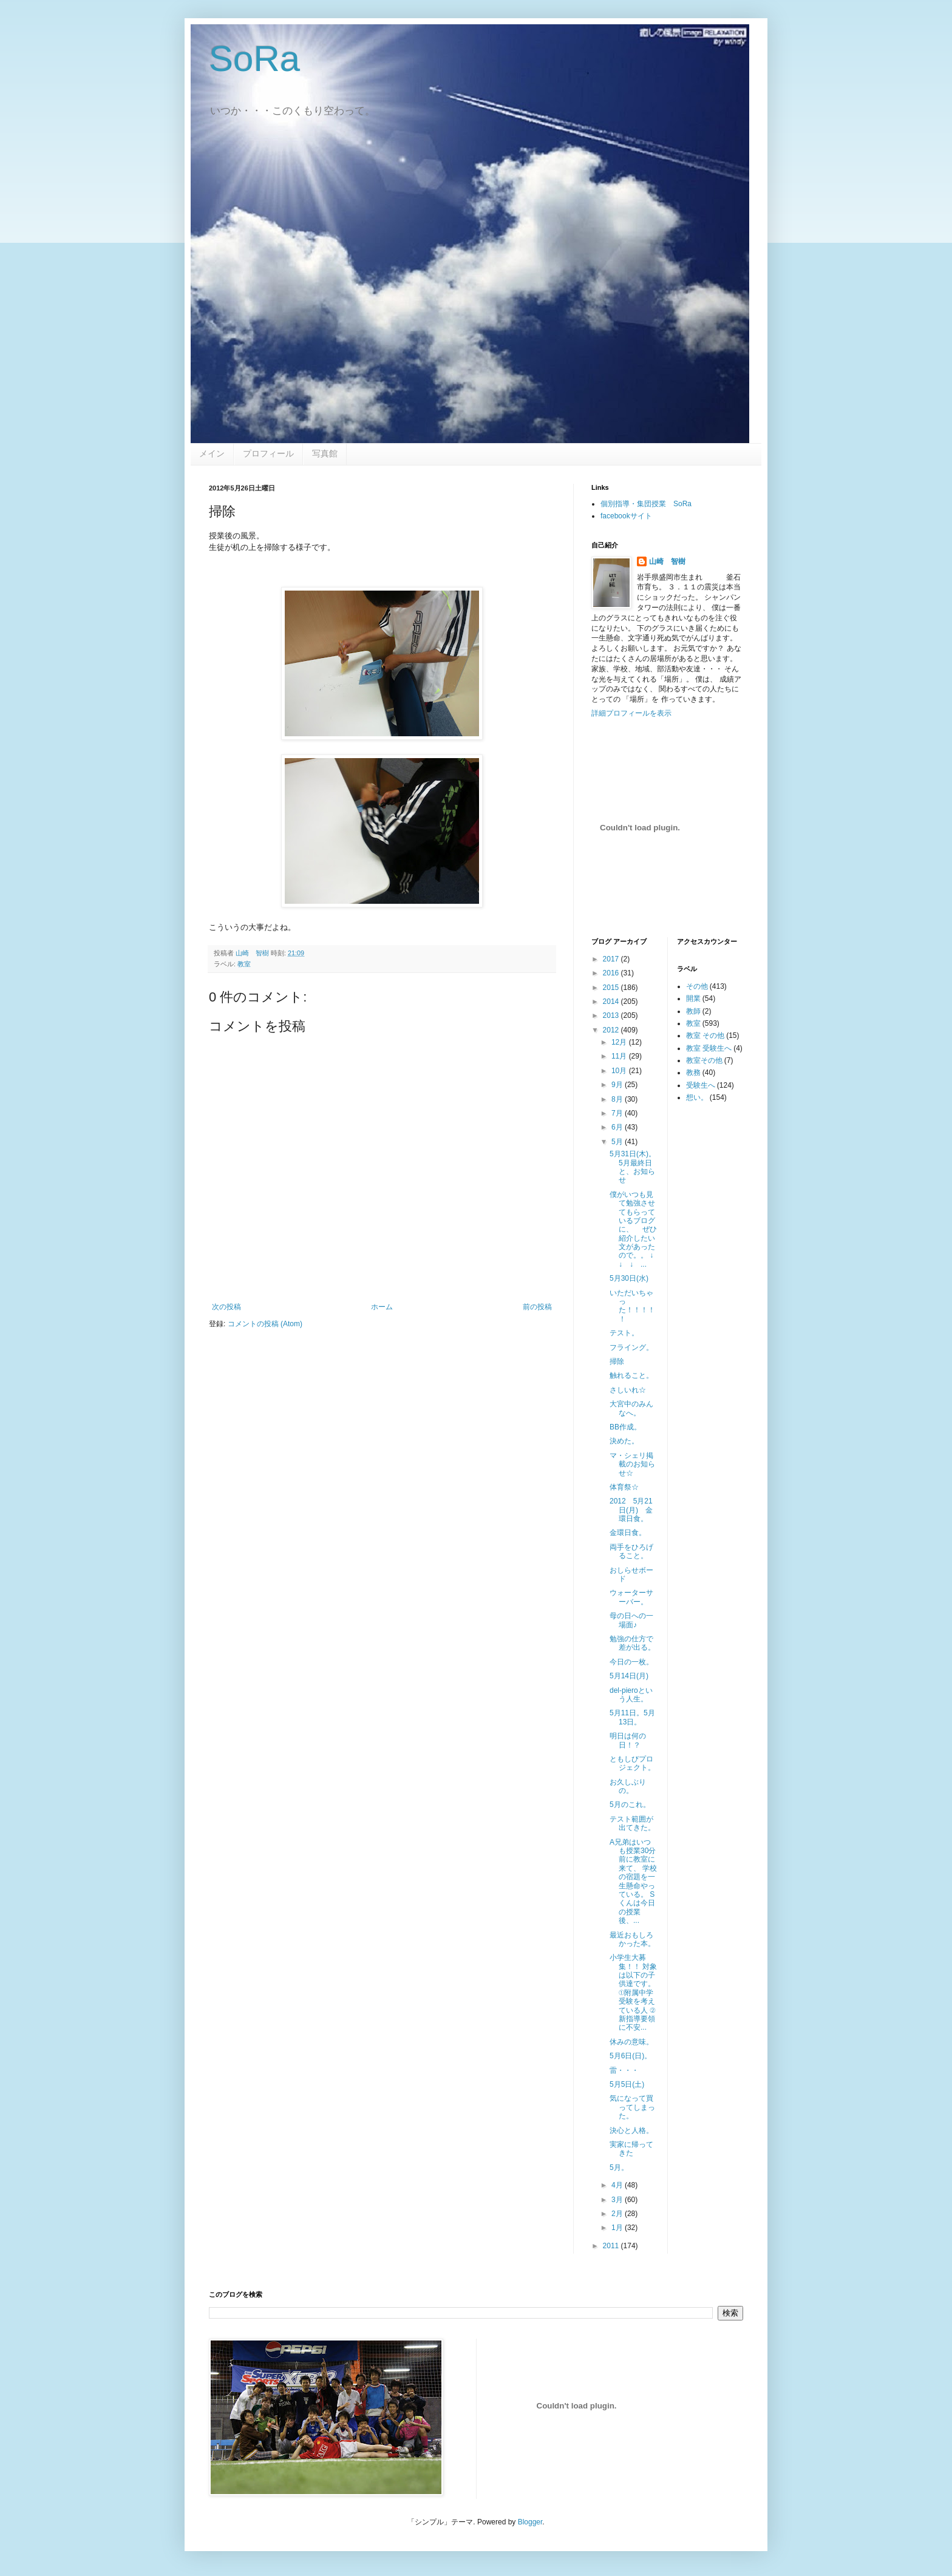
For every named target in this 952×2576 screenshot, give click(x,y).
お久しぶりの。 (628, 1786)
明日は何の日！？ (628, 1740)
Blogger (530, 2522)
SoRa (254, 58)
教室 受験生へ (709, 1048)
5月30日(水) (629, 1278)
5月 (618, 1141)
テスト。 (624, 1333)
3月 (618, 2199)
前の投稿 (537, 1307)
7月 (618, 1113)
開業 (693, 998)
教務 (693, 1072)
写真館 (325, 453)
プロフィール (268, 453)
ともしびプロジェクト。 (632, 1763)
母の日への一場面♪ (631, 1620)
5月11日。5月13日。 (632, 1717)
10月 (620, 1070)
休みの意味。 (631, 2042)
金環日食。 (628, 1532)
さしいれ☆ (628, 1390)
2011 (612, 2246)
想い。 (697, 1097)
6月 (618, 1127)
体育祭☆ (624, 1487)
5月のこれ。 (630, 1804)
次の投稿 (226, 1307)
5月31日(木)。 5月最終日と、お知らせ (636, 1167)
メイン (212, 453)
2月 (618, 2213)
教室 (244, 964)
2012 (612, 1030)
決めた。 (624, 1441)
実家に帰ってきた (631, 2148)
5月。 (619, 2167)
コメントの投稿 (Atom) (265, 1324)
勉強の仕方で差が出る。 (632, 1643)
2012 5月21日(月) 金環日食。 (631, 1510)
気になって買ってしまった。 (632, 2107)
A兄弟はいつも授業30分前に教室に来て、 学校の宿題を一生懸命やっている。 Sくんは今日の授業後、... (633, 1881)
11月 (620, 1056)
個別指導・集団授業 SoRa (646, 504)
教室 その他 (705, 1035)
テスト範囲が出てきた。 (632, 1823)
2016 (612, 973)
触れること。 (631, 1375)
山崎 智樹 (667, 561)
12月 (620, 1042)
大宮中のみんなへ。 (631, 1408)
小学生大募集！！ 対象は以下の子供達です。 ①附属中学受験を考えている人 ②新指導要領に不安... (633, 1992)
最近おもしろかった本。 (632, 1939)
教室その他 (704, 1060)
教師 (693, 1011)
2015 (612, 987)
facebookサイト (626, 516)
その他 (697, 986)
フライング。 (631, 1347)
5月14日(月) (629, 1676)
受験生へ (700, 1085)
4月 (618, 2185)
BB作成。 (625, 1427)
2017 (612, 959)
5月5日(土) (627, 2084)
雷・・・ (624, 2070)
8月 (618, 1099)
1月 (618, 2227)
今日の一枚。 (631, 1662)
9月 (618, 1084)
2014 (612, 1001)
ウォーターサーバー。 (631, 1596)
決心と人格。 (631, 2130)
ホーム (382, 1307)
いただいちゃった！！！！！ (632, 1306)
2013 (612, 1015)
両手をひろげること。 (631, 1551)
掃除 (617, 1361)
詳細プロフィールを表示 (631, 713)
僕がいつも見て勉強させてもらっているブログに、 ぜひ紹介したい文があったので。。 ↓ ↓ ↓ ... (635, 1229)
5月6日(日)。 (630, 2056)
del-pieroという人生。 (631, 1694)
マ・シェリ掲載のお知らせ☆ (632, 1464)
